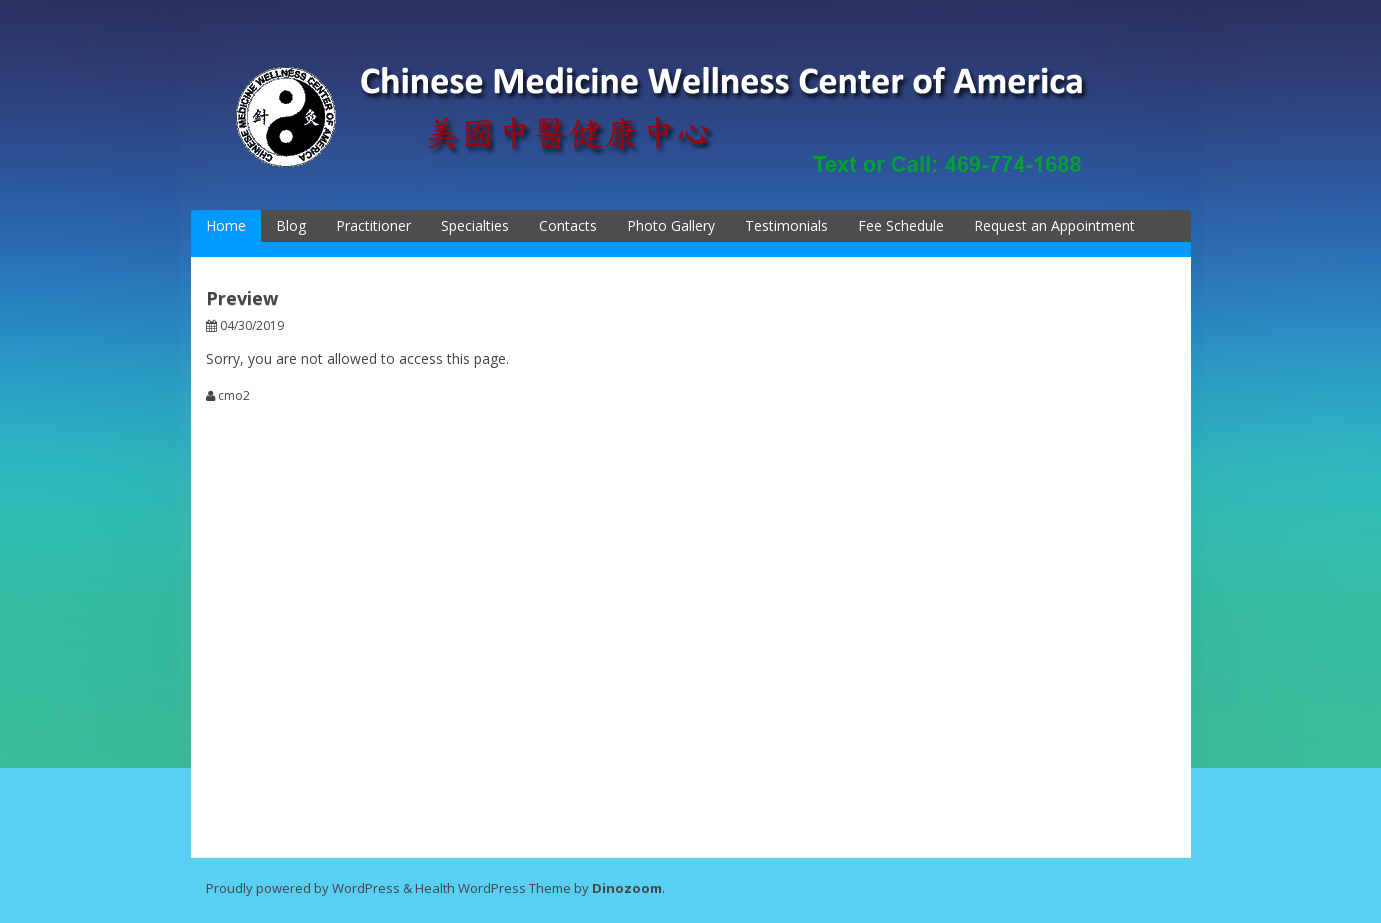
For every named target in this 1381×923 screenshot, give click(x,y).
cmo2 (234, 396)
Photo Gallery (671, 225)
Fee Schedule (901, 225)
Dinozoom (627, 888)
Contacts (568, 225)
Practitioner (373, 225)
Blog (291, 225)
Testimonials (786, 225)
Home (226, 225)
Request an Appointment (1054, 225)
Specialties (475, 225)
